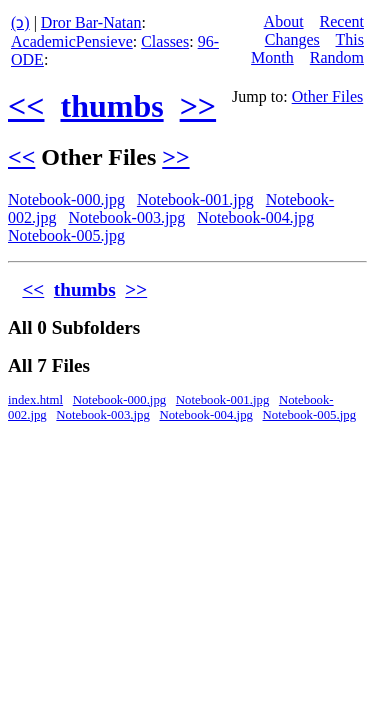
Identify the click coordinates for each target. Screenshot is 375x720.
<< (26, 106)
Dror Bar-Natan (91, 22)
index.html (35, 400)
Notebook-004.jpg (255, 217)
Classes (165, 41)
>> (198, 106)
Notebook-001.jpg (195, 199)
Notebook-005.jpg (66, 235)
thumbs (111, 106)
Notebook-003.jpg (126, 217)
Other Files (328, 96)
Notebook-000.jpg (66, 199)
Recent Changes (314, 30)
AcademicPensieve (72, 41)
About (284, 21)
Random (337, 57)
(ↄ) (20, 22)
